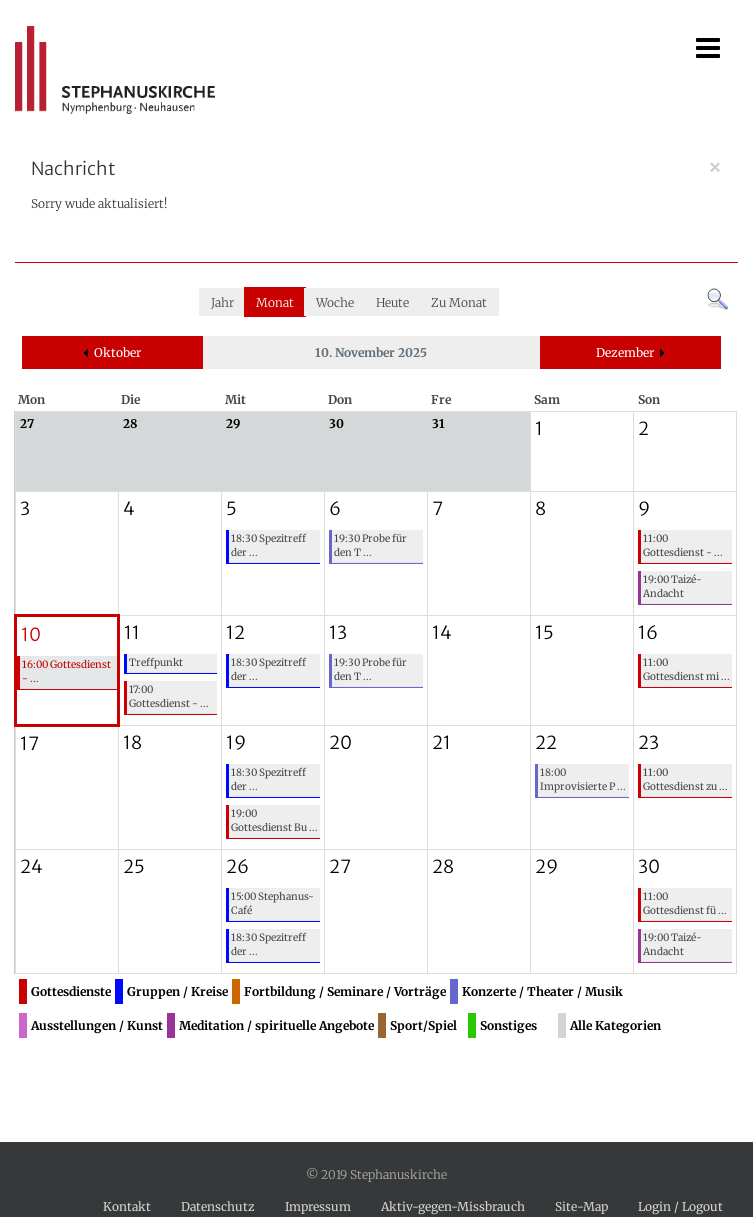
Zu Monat (459, 302)
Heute (392, 302)
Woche (335, 302)
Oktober (117, 352)
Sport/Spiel (423, 1025)
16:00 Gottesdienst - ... (66, 671)
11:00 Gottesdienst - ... (683, 545)
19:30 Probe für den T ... (370, 545)
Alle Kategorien (615, 1025)
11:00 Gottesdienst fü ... (685, 903)
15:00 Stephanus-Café (272, 903)
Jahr (222, 302)
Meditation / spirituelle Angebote (276, 1025)
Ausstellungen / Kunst (97, 1025)
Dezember (625, 352)
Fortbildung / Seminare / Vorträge (345, 991)
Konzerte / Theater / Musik (542, 991)
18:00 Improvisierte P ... (583, 779)
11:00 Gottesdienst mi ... (686, 669)
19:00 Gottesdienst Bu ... (274, 820)
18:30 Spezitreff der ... (268, 545)
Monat (275, 302)
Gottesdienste (71, 991)
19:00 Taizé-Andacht (672, 586)
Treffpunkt (156, 662)
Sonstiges (508, 1025)
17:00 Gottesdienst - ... (169, 696)
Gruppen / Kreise (177, 991)
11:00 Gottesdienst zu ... (685, 779)
